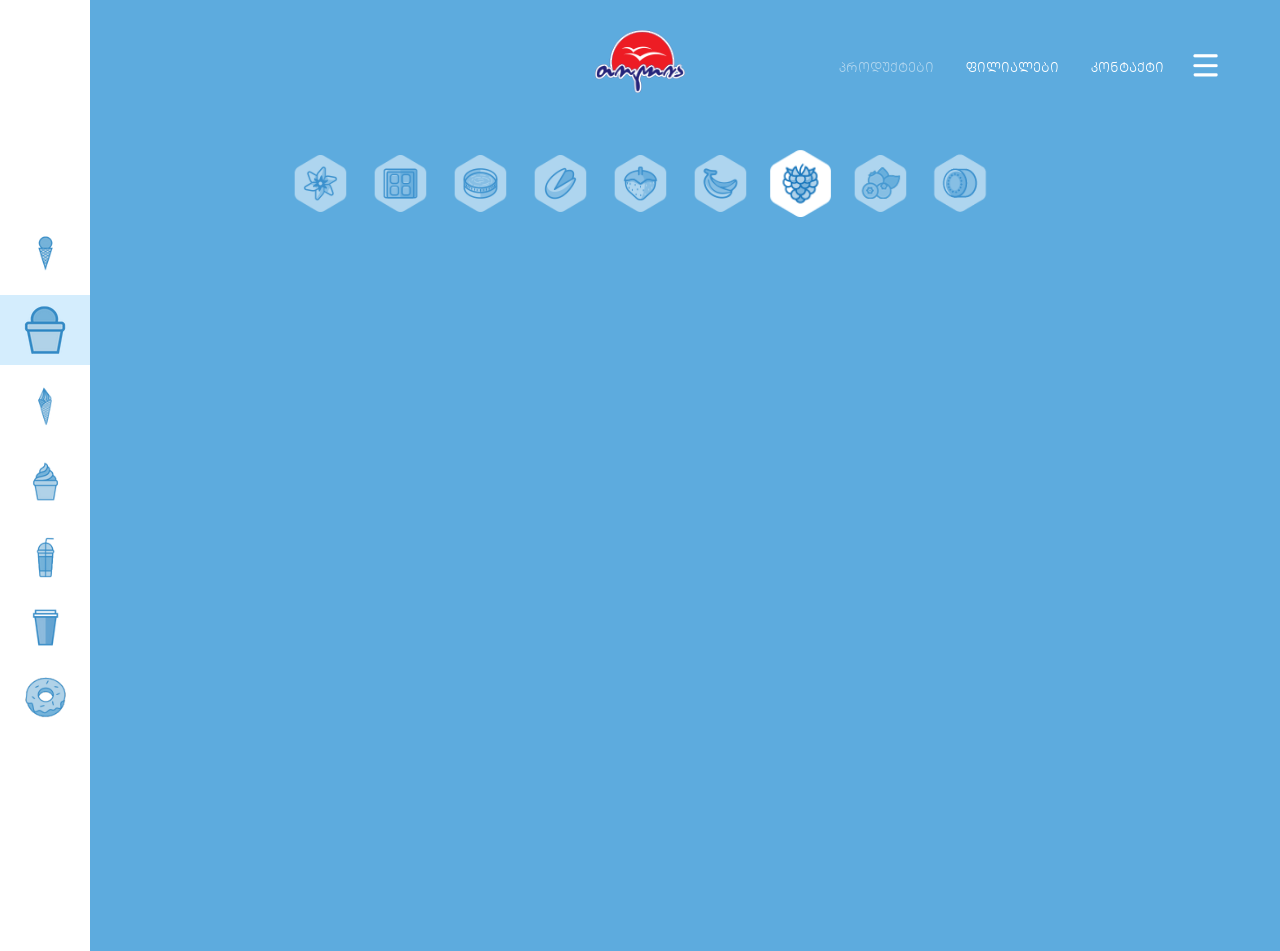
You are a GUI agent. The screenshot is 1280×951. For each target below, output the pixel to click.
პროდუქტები (886, 67)
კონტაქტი (1127, 67)
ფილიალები (1012, 67)
